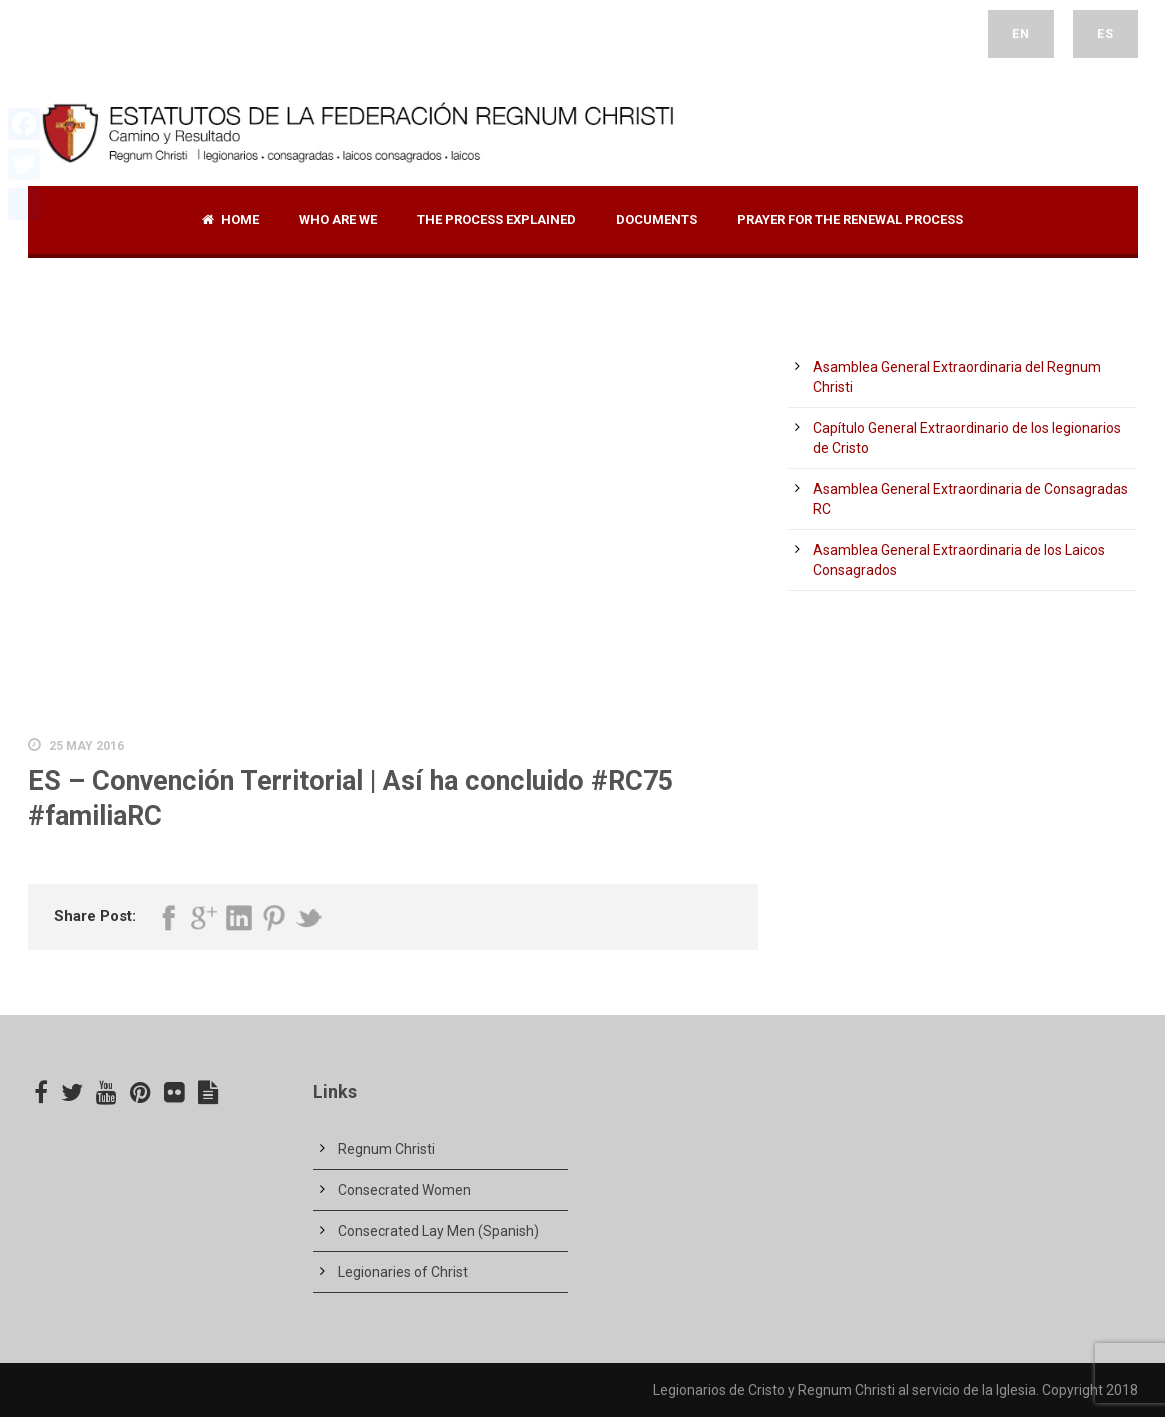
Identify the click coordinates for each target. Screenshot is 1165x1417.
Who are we (338, 219)
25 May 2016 (86, 746)
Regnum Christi (386, 1149)
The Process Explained (496, 219)
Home (230, 219)
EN (1021, 34)
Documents (656, 219)
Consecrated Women (404, 1190)
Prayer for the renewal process (850, 219)
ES (1105, 34)
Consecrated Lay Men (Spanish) (438, 1231)
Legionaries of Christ (403, 1272)
